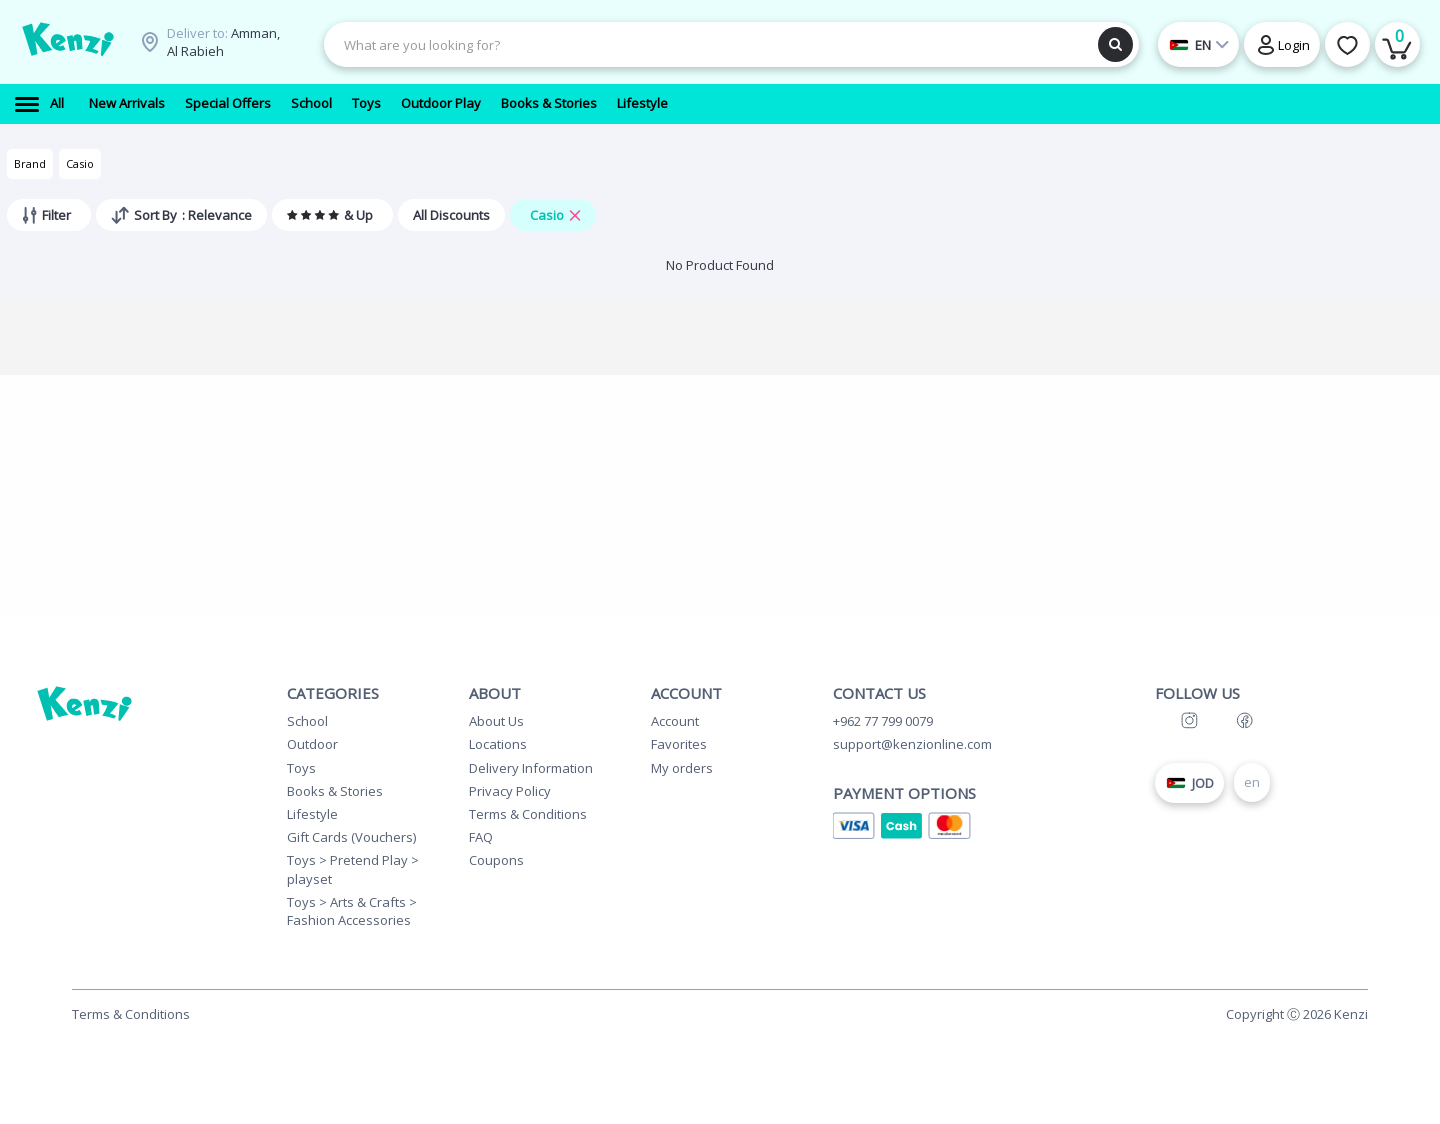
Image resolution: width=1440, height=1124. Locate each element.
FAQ (481, 837)
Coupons (496, 860)
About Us (496, 721)
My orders (682, 768)
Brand (30, 163)
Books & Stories (335, 791)
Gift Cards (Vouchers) (351, 837)
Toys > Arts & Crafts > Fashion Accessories (352, 911)
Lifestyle (312, 814)
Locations (498, 744)
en (1252, 782)
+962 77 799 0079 (883, 721)
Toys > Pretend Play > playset (353, 869)
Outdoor (312, 744)
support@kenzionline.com (912, 744)
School (307, 721)
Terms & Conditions (528, 814)
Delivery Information (531, 768)
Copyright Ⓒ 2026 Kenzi (1297, 1014)
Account (675, 721)
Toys (301, 768)
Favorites (679, 744)
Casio (80, 163)
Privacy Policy (510, 791)
